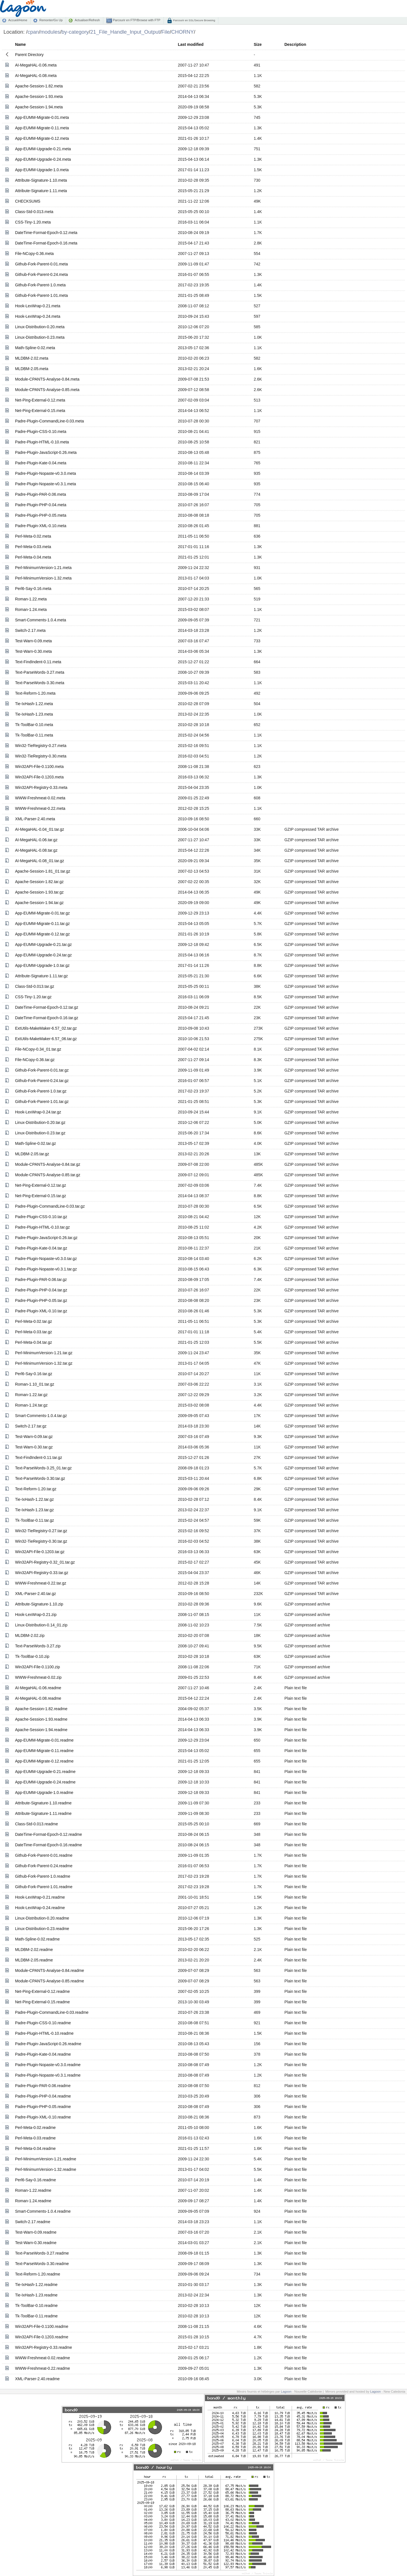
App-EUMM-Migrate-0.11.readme (44, 1750)
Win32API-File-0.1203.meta (39, 777)
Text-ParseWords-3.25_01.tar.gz (43, 1468)
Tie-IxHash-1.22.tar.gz (34, 1499)
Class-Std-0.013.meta (34, 211)
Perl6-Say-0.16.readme (35, 2180)
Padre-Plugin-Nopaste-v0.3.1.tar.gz (46, 1269)
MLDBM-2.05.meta (31, 368)
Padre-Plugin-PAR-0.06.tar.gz (41, 1279)
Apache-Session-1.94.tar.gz (39, 902)
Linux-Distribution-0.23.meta (39, 337)
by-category (75, 32)
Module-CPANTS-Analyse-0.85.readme (49, 1981)
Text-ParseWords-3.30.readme (42, 2263)
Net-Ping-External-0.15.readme (42, 2002)
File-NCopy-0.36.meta (34, 253)
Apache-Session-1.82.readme (41, 1708)
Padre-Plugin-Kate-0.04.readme (43, 2054)
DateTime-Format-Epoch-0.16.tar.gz (46, 1018)
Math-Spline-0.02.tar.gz (35, 1143)
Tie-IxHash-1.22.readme (36, 2284)
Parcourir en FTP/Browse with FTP (136, 20)
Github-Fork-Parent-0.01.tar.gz (42, 1070)
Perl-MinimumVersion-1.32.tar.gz (43, 1363)
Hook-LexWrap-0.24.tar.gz (38, 1112)
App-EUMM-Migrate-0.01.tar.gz (42, 913)
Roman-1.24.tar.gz (31, 1405)
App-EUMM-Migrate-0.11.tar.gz (42, 923)
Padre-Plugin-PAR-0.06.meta (40, 494)
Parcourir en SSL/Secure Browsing (193, 20)
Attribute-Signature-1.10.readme (43, 1803)
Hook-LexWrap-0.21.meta (37, 306)
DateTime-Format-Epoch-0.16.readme (48, 1845)
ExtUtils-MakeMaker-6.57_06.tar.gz (46, 1038)
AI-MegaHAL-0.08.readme (38, 1698)
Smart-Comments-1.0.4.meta (40, 620)
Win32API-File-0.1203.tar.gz (39, 1551)
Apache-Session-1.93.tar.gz (39, 892)
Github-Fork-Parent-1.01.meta (41, 295)
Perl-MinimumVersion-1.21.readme (45, 2159)
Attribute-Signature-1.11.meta (41, 190)
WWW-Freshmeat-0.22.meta (40, 808)
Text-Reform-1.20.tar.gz (35, 1489)
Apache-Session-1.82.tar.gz (39, 881)
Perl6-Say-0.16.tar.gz (33, 1373)
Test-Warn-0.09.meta (33, 641)
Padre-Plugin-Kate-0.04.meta (40, 463)
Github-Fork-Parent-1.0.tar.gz (40, 1091)
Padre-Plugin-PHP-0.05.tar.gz (41, 1300)
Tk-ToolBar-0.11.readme (36, 2316)
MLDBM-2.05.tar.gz (32, 1154)
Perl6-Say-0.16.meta (33, 588)
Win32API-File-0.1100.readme (41, 2326)
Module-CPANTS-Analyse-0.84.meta (47, 379)
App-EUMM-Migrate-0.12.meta (42, 138)
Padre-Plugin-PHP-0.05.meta (40, 515)
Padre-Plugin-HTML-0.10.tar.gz (42, 1227)
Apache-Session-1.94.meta (39, 107)
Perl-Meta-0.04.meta (33, 557)
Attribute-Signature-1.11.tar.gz (41, 976)
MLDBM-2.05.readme (34, 1960)
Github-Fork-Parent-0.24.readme (43, 1866)
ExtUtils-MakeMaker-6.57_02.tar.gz (46, 1028)
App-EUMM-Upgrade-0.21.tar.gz (43, 944)
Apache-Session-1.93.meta (39, 96)
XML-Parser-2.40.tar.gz (35, 1593)
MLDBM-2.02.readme (34, 1949)
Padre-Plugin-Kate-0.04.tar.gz (41, 1248)
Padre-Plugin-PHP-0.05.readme (43, 2106)
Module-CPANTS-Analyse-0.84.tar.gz (47, 1164)
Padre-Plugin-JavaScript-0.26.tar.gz (46, 1237)
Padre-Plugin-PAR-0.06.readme (43, 2085)
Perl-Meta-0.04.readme (35, 2148)
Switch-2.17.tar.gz (30, 1426)
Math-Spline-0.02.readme (37, 1939)
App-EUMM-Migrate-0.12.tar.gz (42, 934)
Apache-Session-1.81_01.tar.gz (42, 871)
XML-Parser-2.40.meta (35, 819)
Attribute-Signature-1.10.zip (39, 1604)
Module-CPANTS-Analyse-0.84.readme (49, 1970)
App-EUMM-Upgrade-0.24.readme (45, 1782)
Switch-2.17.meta (30, 630)
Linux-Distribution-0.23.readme (42, 1928)
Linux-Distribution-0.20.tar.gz (40, 1122)
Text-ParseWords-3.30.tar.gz (40, 1478)
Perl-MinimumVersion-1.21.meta (43, 567)
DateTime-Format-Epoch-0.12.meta (46, 232)
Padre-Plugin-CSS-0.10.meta (40, 431)
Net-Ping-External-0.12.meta (40, 400)
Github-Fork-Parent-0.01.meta (41, 264)
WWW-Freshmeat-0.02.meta (40, 798)
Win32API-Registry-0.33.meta (41, 787)
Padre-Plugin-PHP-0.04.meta (40, 505)
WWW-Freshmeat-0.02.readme (42, 2358)
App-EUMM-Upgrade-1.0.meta (42, 170)
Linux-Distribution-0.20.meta (39, 327)
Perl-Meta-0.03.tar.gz (33, 1332)
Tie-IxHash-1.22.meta (34, 703)
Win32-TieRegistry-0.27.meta (40, 745)
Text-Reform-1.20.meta (35, 693)
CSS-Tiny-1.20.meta (33, 222)
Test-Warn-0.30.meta (33, 651)
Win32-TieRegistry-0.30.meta (40, 756)
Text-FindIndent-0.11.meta (38, 662)
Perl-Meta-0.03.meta (33, 546)
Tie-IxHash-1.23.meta (34, 714)
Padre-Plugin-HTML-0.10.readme (44, 2033)
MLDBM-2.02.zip (29, 1635)
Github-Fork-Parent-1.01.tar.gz (42, 1101)
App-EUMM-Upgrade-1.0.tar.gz (42, 965)
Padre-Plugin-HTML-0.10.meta (42, 442)
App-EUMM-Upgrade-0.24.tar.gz (43, 955)
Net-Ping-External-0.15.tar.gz (40, 1195)
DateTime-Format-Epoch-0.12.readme (48, 1834)
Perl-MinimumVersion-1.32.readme (45, 2169)
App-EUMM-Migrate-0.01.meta (42, 117)
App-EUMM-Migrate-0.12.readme (44, 1761)
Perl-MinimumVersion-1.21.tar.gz (43, 1353)
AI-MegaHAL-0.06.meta (36, 65)
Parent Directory (29, 54)
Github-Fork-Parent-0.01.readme (43, 1855)
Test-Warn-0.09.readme (36, 2232)
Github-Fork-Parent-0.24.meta (41, 274)
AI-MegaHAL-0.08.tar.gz (36, 850)
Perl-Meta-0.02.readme (35, 2127)
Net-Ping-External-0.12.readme (42, 1991)
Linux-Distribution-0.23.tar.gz (40, 1133)
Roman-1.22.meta (31, 599)
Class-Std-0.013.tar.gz (34, 986)
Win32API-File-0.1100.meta (39, 766)
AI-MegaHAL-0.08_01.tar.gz (39, 860)
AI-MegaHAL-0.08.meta (36, 75)
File (165, 32)
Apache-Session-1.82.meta (39, 86)
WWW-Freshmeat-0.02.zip (38, 1677)
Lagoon (286, 2391)
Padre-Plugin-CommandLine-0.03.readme (51, 2012)
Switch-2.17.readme (32, 2221)
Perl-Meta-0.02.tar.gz (33, 1321)
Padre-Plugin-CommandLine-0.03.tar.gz (50, 1206)
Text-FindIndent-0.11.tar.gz (38, 1457)
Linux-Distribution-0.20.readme (42, 1918)
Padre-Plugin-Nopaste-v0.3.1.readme (48, 2075)
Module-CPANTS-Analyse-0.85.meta (47, 389)
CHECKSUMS (27, 201)
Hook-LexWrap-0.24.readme (40, 1907)
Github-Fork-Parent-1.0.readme (42, 1876)
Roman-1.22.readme (33, 2190)
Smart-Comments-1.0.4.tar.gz (41, 1415)
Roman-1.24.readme (33, 2201)
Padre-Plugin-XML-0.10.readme (43, 2117)
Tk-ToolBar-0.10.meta (34, 724)
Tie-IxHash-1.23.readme (36, 2295)
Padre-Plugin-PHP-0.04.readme (43, 2096)
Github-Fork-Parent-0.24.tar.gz (42, 1080)
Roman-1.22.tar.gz (31, 1394)
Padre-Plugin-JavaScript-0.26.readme (48, 2044)
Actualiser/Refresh (87, 20)
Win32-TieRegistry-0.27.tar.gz (41, 1531)
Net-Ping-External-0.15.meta (40, 410)
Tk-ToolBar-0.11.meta (34, 735)
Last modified (191, 44)
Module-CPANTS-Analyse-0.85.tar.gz (47, 1175)
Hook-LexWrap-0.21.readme (40, 1897)
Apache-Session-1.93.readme (41, 1719)
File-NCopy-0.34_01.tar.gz (38, 1049)
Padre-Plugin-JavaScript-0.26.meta (46, 452)
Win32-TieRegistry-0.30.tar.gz (41, 1541)
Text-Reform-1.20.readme (37, 2274)
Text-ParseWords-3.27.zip (37, 1646)
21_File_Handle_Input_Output (125, 32)
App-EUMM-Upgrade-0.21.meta (43, 149)
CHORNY (182, 32)
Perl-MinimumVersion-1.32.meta (43, 578)
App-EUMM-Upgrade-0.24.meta (43, 159)
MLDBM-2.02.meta (31, 358)
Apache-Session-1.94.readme (41, 1729)
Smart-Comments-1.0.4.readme (43, 2211)
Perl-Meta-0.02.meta (33, 536)
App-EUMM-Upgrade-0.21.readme (45, 1771)
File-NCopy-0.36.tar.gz (35, 1059)
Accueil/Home (17, 20)
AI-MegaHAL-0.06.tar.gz (36, 840)
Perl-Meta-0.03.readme (35, 2138)
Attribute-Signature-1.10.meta (41, 180)
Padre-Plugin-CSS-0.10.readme (43, 2023)
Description (295, 44)
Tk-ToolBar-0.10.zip (32, 1656)
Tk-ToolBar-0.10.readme (36, 2305)
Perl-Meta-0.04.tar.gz (33, 1342)
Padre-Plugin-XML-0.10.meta (40, 525)
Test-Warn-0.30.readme (36, 2242)
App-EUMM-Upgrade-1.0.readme (44, 1792)
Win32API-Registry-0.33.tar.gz (41, 1572)
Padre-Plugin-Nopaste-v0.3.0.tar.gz (46, 1258)
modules (50, 32)
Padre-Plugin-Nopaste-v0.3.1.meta (45, 484)
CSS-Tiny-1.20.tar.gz (33, 997)
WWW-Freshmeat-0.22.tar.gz (40, 1583)
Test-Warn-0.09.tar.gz (34, 1436)
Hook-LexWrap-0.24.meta (37, 316)
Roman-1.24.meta (31, 609)
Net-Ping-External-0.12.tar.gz (40, 1185)
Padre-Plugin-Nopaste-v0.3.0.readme (48, 2064)
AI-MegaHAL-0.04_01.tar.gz (39, 829)
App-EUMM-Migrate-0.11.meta (42, 128)
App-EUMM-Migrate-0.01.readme (44, 1740)
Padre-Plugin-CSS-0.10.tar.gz (41, 1216)
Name (20, 44)
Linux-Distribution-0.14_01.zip (41, 1625)
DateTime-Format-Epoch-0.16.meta (46, 243)
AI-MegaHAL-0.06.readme (38, 1688)
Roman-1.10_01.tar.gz (34, 1384)
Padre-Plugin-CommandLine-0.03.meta (49, 421)
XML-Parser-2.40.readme (37, 2379)
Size (258, 44)
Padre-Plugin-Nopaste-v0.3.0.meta (45, 473)
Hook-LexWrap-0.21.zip (36, 1614)
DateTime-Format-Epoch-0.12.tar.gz (46, 1007)
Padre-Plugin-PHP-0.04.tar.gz (41, 1290)
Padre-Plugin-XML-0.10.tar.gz (41, 1311)
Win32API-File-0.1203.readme (41, 2337)
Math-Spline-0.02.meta (35, 347)
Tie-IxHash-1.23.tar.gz (34, 1510)
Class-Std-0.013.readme (36, 1824)
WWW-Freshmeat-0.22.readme (42, 2368)
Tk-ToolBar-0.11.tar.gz (34, 1520)
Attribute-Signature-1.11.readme (43, 1813)
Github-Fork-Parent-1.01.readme (43, 1886)
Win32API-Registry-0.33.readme (43, 2347)
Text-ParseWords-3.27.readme (42, 2253)
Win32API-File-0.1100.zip (37, 1667)
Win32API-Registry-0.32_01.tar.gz (45, 1562)
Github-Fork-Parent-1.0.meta (40, 285)
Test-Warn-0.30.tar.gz (34, 1447)
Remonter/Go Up (50, 20)
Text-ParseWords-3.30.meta (39, 683)
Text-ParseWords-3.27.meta (39, 672)
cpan (33, 32)
